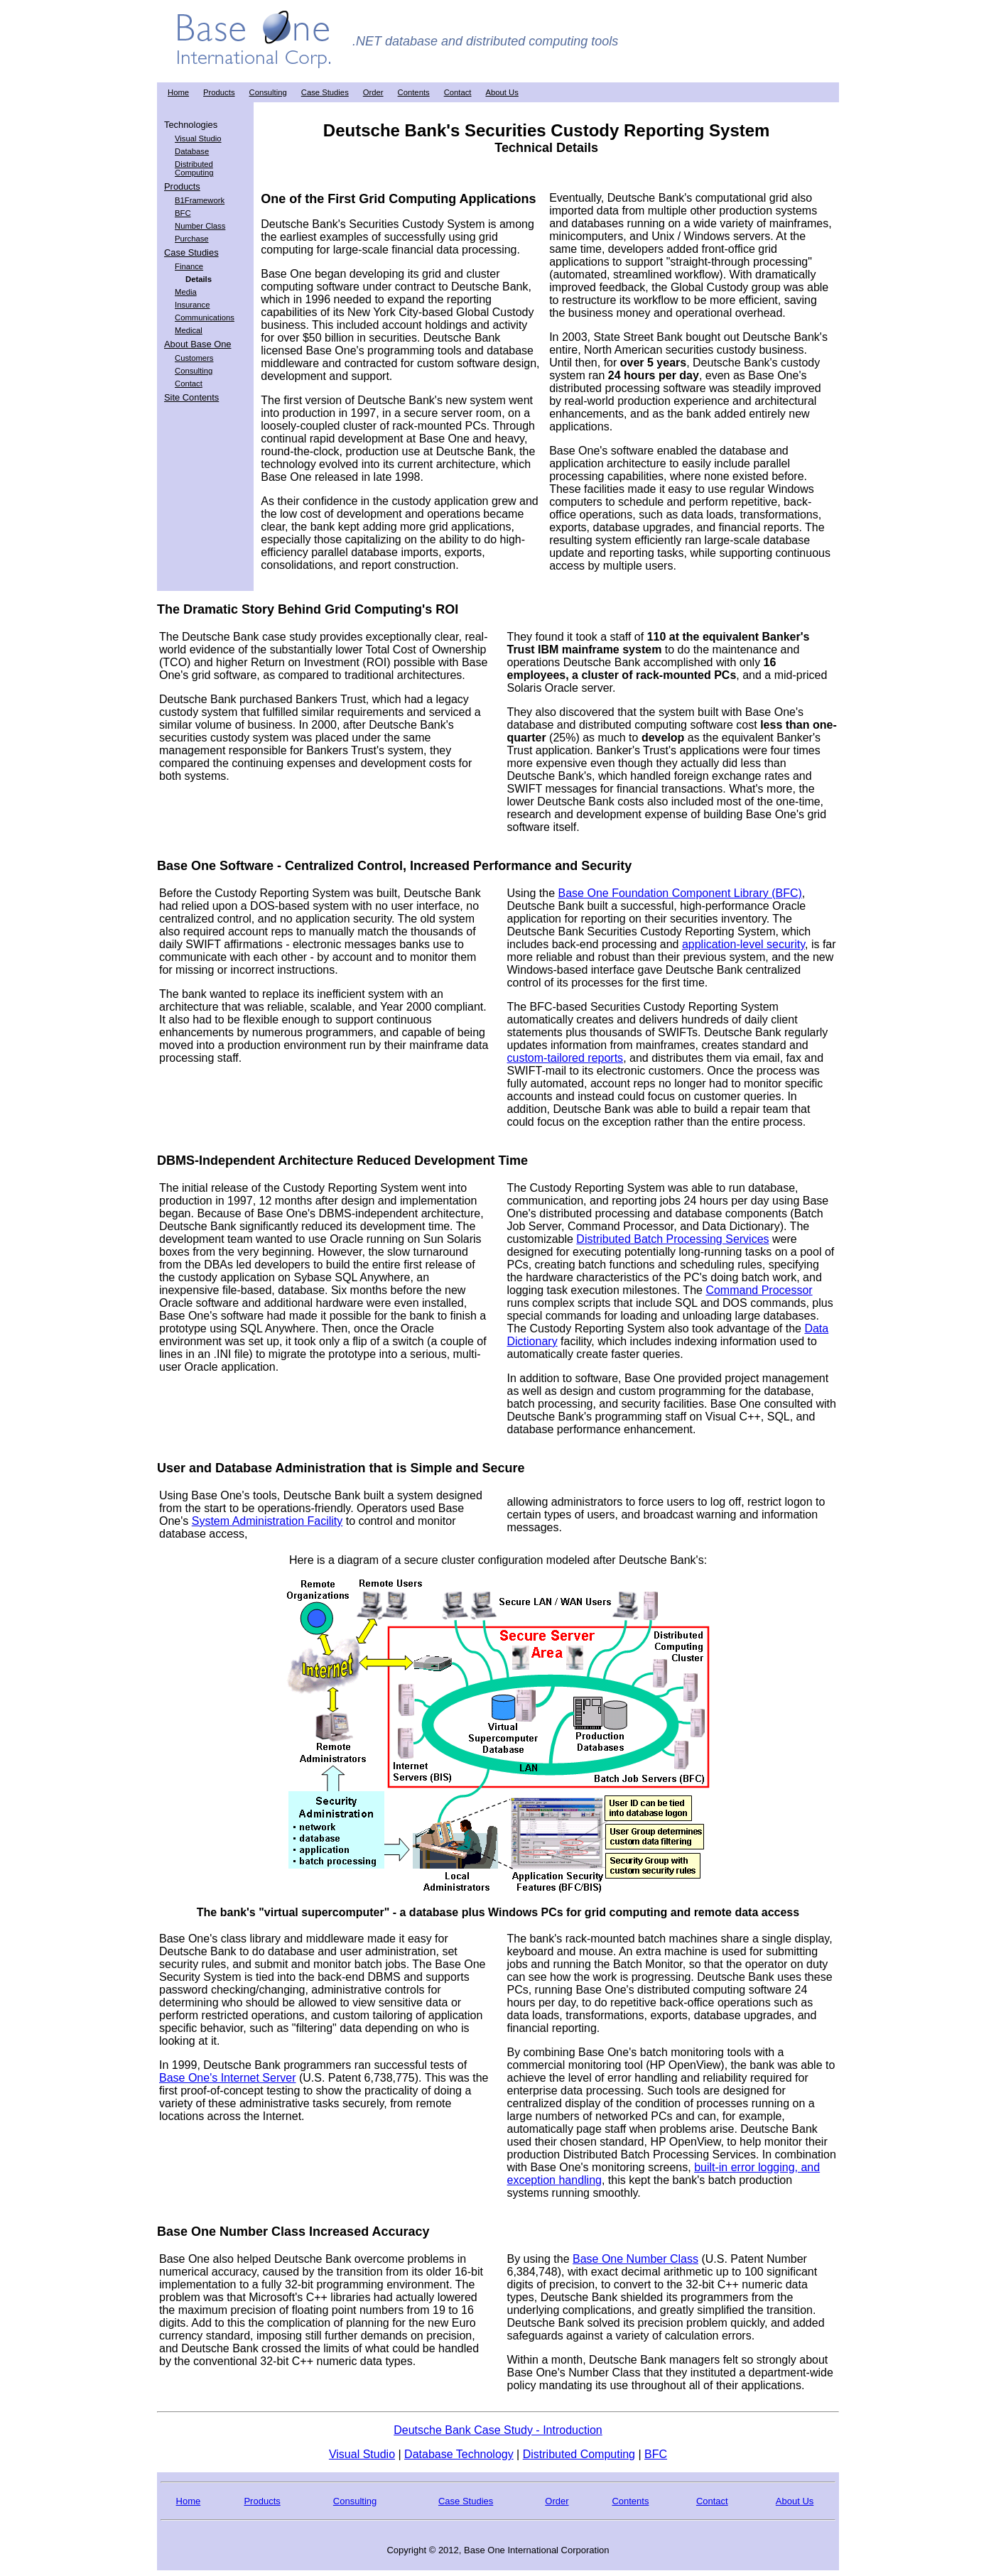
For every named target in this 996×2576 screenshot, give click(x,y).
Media (186, 292)
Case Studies (325, 92)
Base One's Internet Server (227, 2078)
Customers (194, 358)
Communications (204, 317)
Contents (414, 92)
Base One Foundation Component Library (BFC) (680, 893)
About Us (502, 92)
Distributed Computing (194, 168)
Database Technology (459, 2454)
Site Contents (191, 397)
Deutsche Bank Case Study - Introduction (498, 2430)
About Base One (197, 344)
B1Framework (199, 200)
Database (192, 151)
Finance (189, 266)
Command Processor (758, 1290)
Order (373, 92)
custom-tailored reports (565, 1058)
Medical (188, 330)
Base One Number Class (635, 2259)
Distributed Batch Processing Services (672, 1239)
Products (218, 92)
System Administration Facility (267, 1521)
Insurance (192, 304)
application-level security (743, 944)
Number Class (200, 226)
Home (178, 92)
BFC (183, 213)
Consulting (268, 92)
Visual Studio (198, 138)
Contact (458, 92)
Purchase (192, 238)
